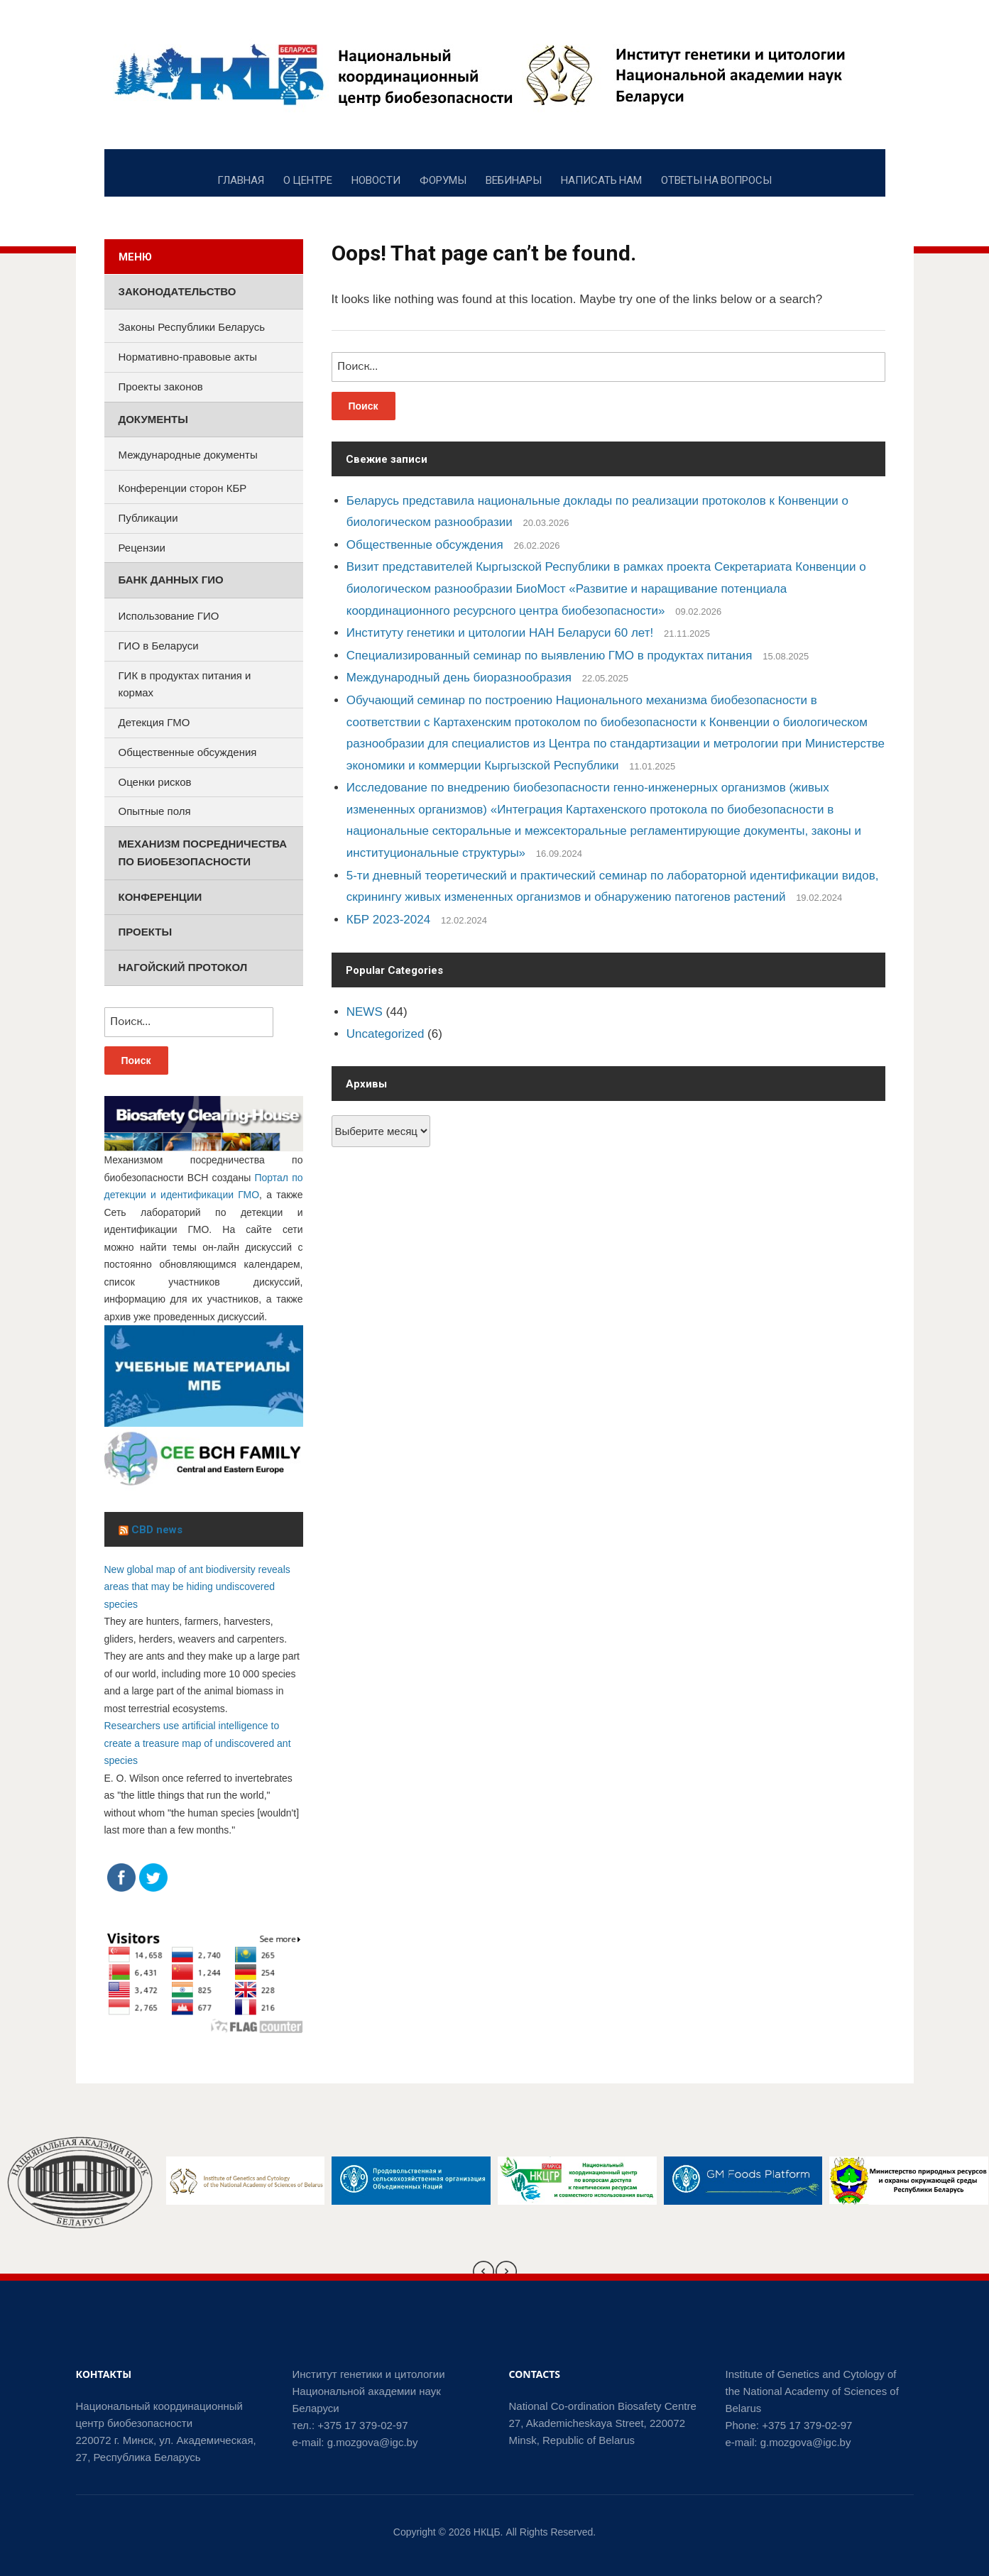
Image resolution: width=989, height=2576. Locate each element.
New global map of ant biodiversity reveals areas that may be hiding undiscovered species (197, 1587)
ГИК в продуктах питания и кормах (185, 684)
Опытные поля (155, 811)
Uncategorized (385, 1034)
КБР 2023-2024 (388, 919)
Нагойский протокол (183, 967)
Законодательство (177, 291)
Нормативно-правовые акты (188, 357)
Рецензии (142, 548)
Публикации (148, 518)
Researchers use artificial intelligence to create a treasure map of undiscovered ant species (197, 1743)
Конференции (160, 897)
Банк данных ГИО (171, 580)
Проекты (146, 932)
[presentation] (483, 2271)
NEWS (364, 1012)
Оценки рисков (155, 782)
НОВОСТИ (375, 179)
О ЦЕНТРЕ (307, 179)
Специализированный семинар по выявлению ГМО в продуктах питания (549, 655)
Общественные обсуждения (424, 545)
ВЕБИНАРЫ (514, 179)
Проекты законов (161, 386)
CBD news (156, 1529)
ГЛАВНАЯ (240, 179)
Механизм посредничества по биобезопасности (203, 852)
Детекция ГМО (154, 722)
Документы (153, 419)
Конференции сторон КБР (183, 488)
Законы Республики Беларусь (192, 327)
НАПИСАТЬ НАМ (601, 179)
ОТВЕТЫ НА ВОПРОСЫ (716, 179)
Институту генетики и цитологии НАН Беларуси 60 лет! (499, 633)
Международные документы (188, 455)
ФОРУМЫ (443, 179)
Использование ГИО (169, 616)
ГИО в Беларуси (159, 646)
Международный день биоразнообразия (459, 677)
